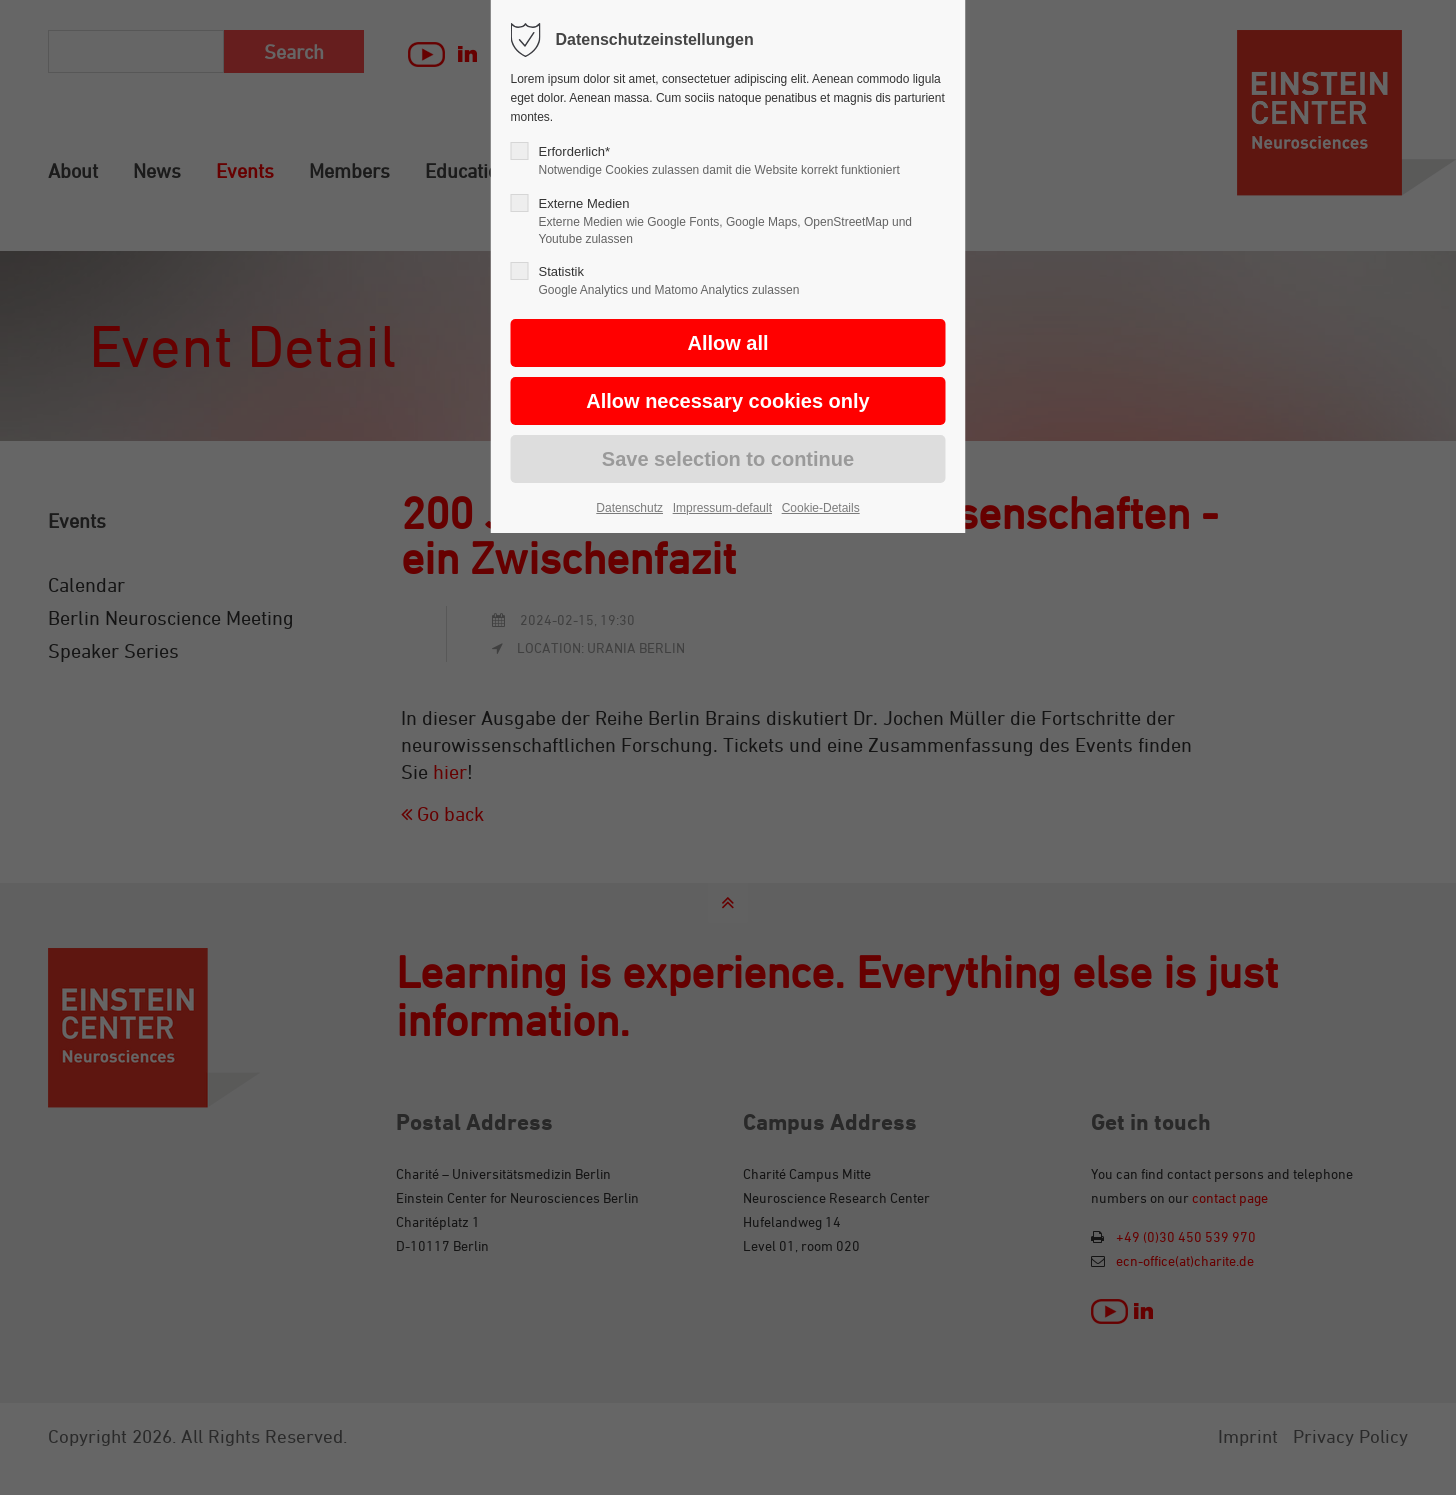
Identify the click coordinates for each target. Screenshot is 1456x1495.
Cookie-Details (821, 508)
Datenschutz (629, 508)
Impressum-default (722, 508)
